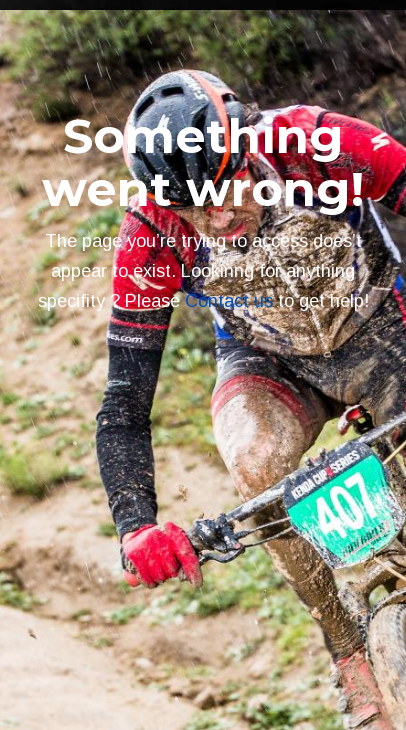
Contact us (229, 301)
